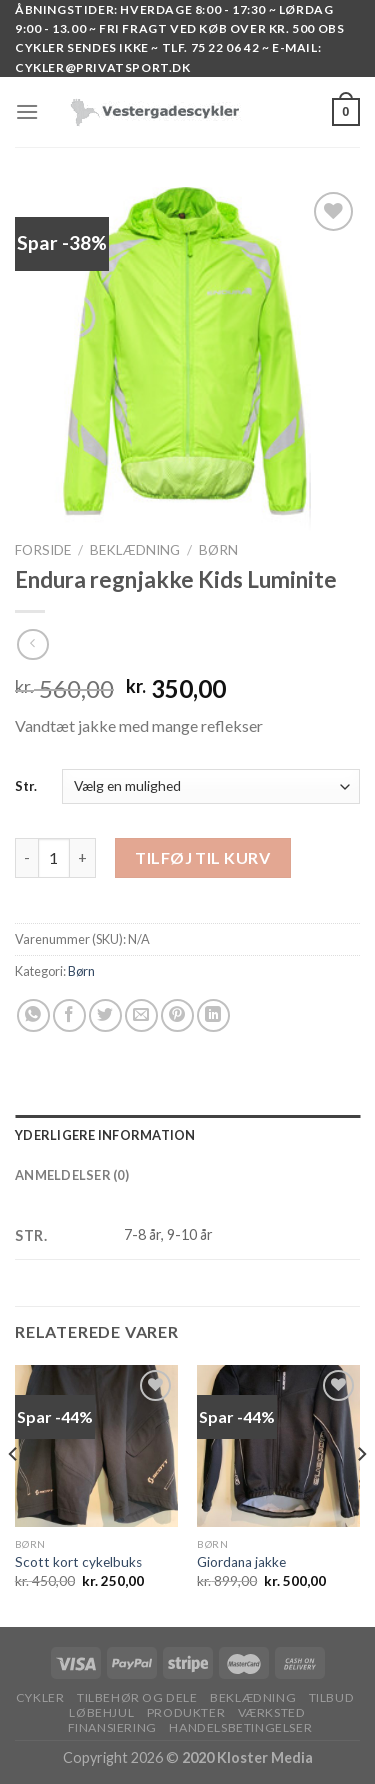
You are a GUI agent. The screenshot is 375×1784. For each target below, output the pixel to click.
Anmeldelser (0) (72, 1175)
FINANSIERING (112, 1727)
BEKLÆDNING (135, 550)
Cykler (40, 1697)
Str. (26, 786)
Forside (43, 550)
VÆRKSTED (272, 1712)
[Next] (361, 1494)
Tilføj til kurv (202, 857)
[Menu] (27, 111)
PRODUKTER (186, 1712)
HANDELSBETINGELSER (240, 1727)
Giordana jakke (241, 1562)
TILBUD (332, 1697)
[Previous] (14, 1494)
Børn (218, 550)
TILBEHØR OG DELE (137, 1697)
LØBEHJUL (101, 1712)
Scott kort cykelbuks (78, 1562)
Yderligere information (105, 1135)
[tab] (187, 1135)
